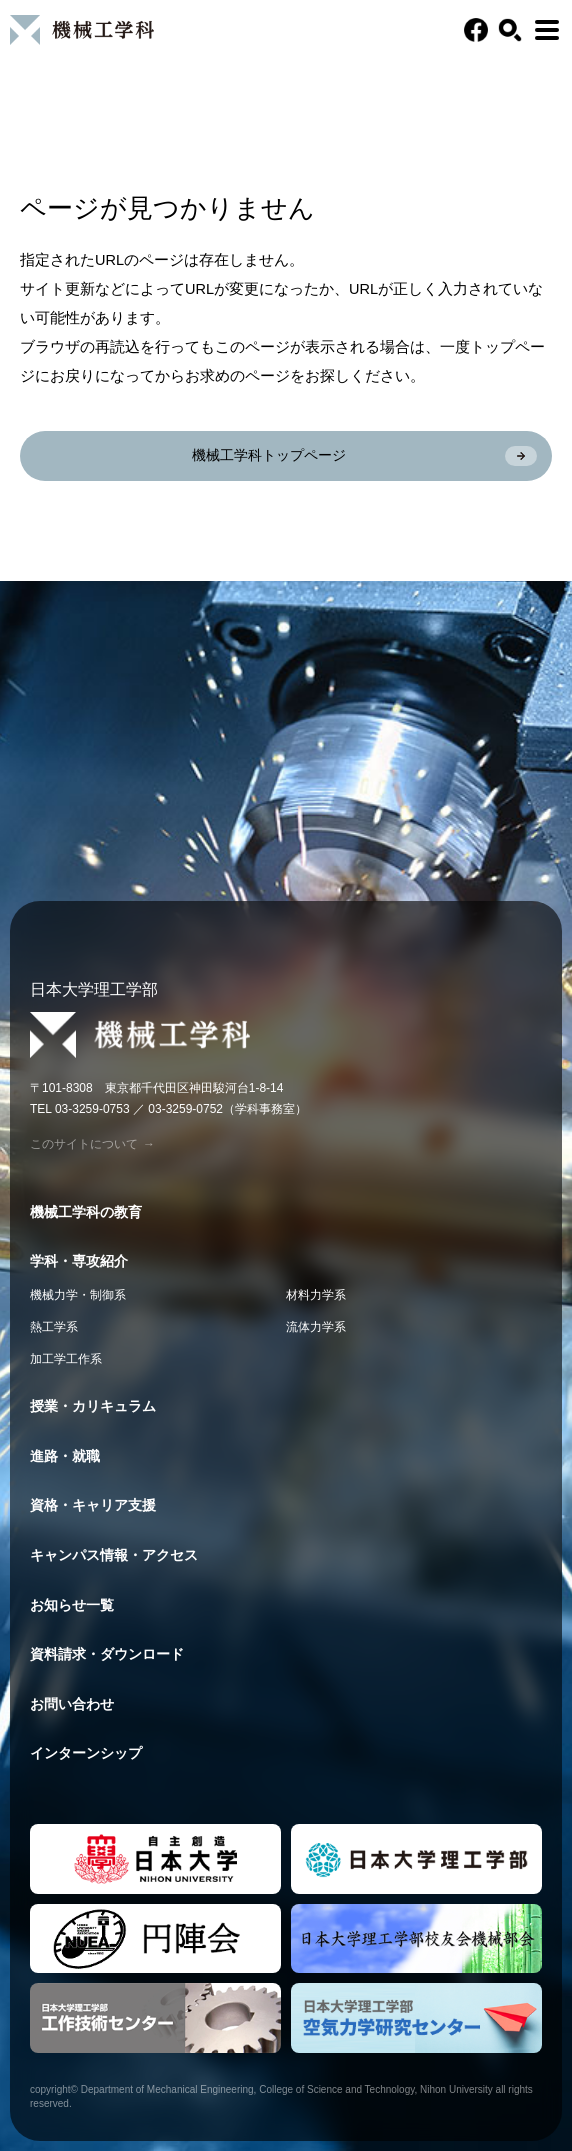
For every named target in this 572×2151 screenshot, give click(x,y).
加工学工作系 (66, 1359)
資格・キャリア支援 (93, 1505)
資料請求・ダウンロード (107, 1654)
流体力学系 (316, 1327)
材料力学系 (316, 1295)
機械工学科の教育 (86, 1212)
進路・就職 (65, 1456)
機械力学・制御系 (78, 1295)
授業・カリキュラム (93, 1406)
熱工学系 (54, 1327)
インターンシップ (86, 1753)
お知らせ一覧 (72, 1605)
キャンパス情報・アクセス (114, 1555)
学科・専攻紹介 (79, 1261)
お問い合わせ (72, 1704)
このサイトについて (92, 1144)
